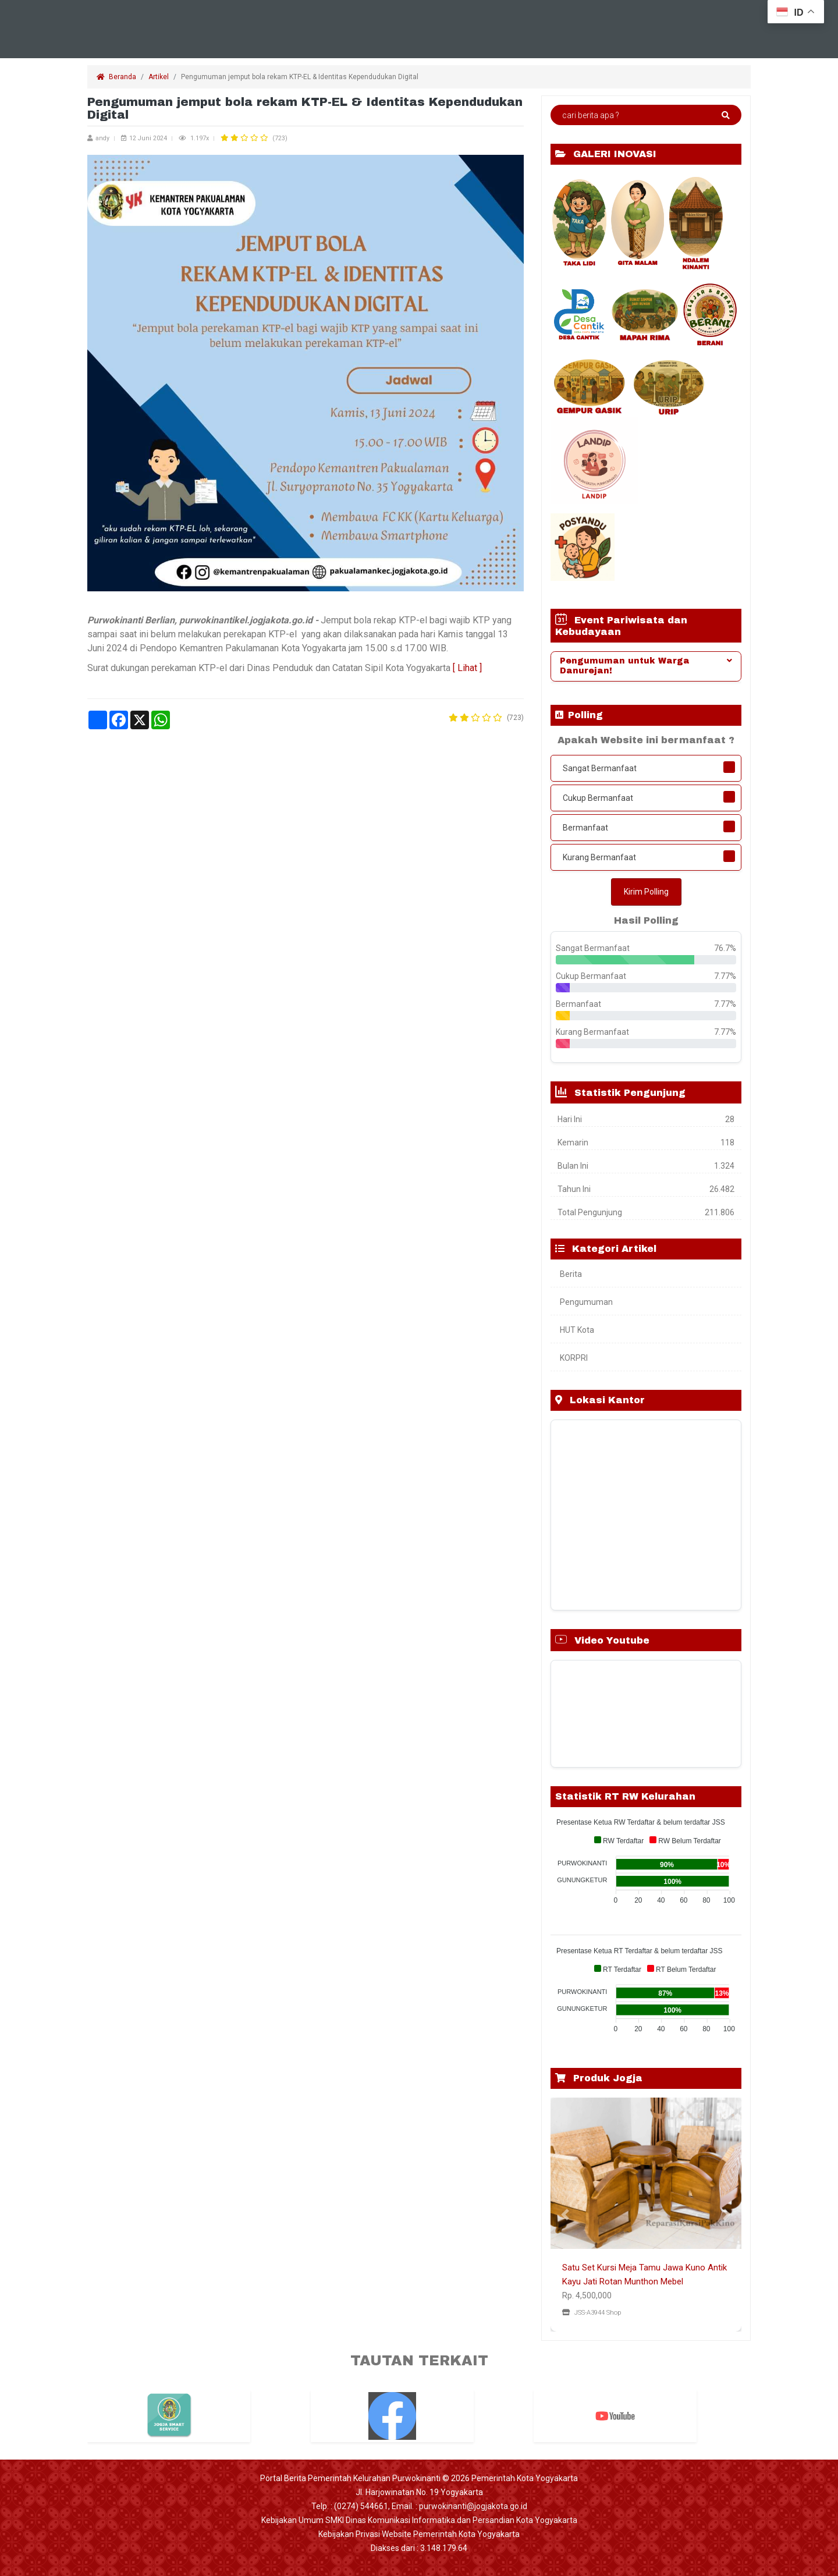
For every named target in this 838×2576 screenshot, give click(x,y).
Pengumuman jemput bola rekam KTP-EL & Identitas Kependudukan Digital (300, 77)
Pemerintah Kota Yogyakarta (524, 2478)
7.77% (725, 976)
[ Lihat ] (467, 667)
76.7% (725, 948)
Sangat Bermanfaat (600, 768)
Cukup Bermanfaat (598, 798)
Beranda (116, 77)
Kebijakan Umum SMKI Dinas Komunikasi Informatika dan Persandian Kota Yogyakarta (419, 2520)
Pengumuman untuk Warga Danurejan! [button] (646, 666)
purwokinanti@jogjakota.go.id (473, 2506)
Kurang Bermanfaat (599, 857)
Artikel (158, 77)
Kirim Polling (646, 891)
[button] (565, 2215)
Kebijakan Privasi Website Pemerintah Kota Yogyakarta (419, 2534)
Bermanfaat (585, 827)
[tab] (646, 666)
